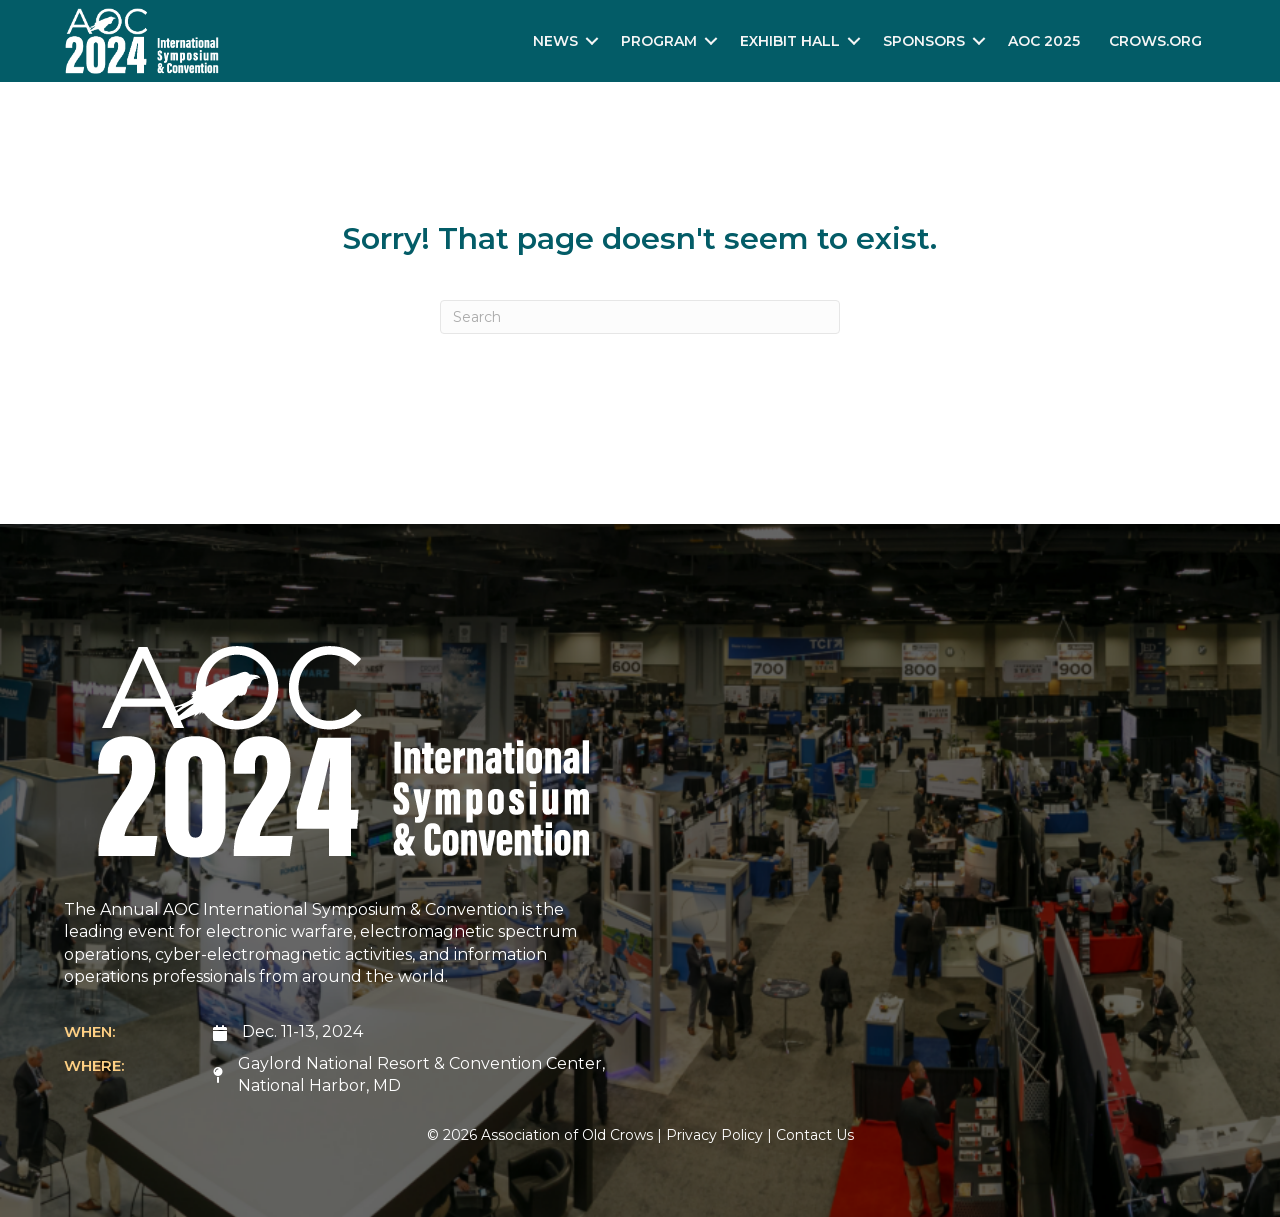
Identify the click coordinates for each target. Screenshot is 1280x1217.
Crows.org (1155, 41)
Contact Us (815, 1135)
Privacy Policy (714, 1135)
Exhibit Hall (790, 41)
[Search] (640, 317)
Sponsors (924, 41)
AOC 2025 (1044, 41)
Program (659, 41)
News (555, 41)
